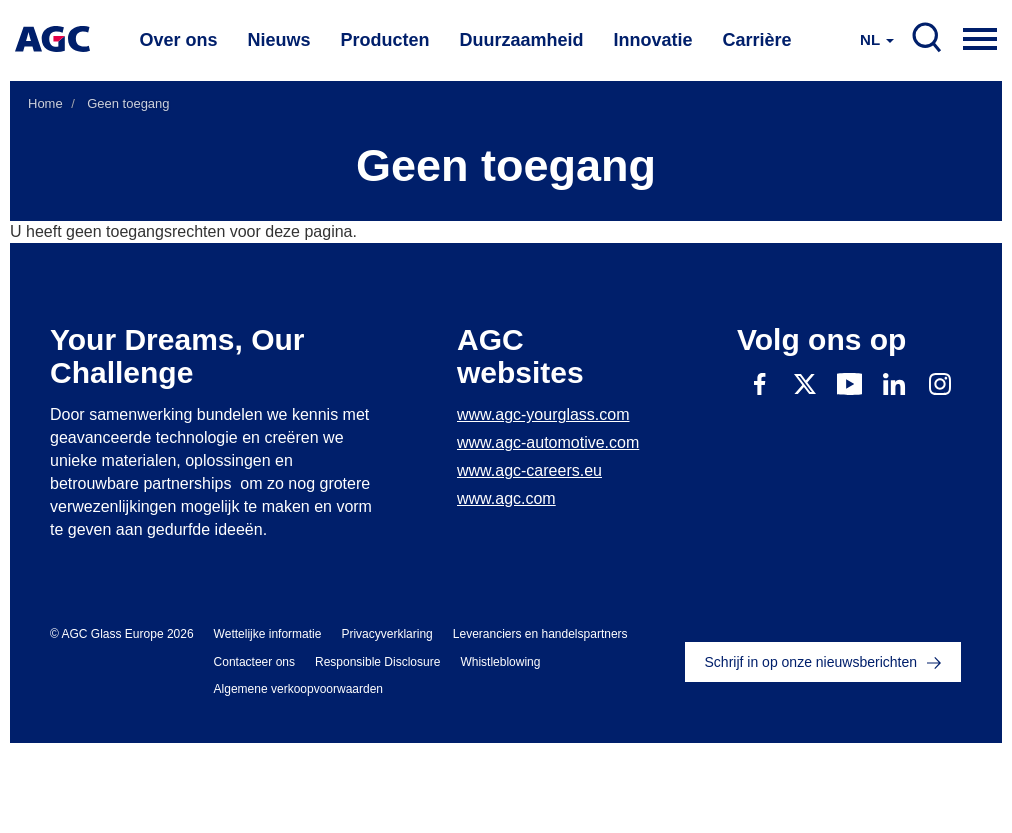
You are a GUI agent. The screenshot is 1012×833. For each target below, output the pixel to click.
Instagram (939, 383)
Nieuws (278, 40)
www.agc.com (506, 498)
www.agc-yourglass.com (543, 414)
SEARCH (927, 38)
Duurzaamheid (522, 40)
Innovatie (653, 40)
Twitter (804, 383)
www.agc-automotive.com (548, 442)
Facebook (759, 383)
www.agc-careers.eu (529, 470)
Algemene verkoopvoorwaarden (298, 689)
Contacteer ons (254, 662)
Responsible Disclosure (377, 662)
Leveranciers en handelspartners (540, 634)
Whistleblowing (500, 662)
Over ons (178, 40)
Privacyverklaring (386, 634)
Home (45, 103)
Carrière (757, 40)
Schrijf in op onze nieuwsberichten (811, 662)
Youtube (849, 383)
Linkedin (894, 383)
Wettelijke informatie (268, 634)
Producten (384, 40)
